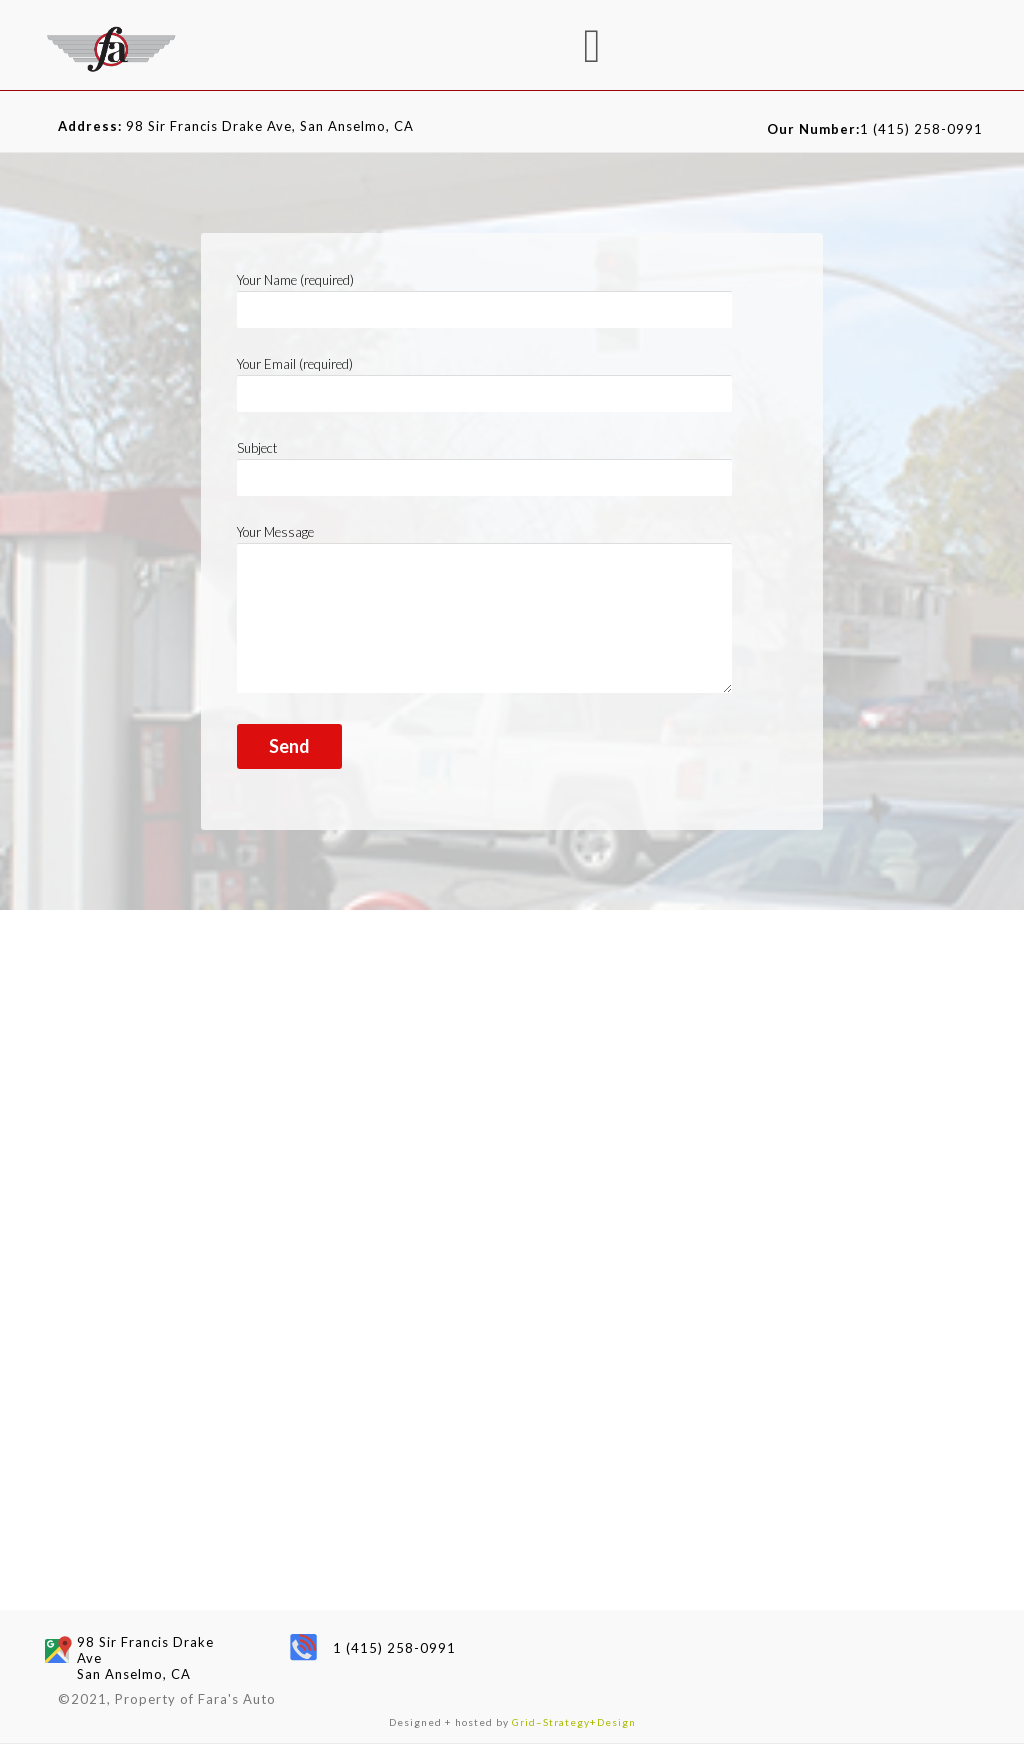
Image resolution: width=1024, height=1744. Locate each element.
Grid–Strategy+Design (574, 1722)
